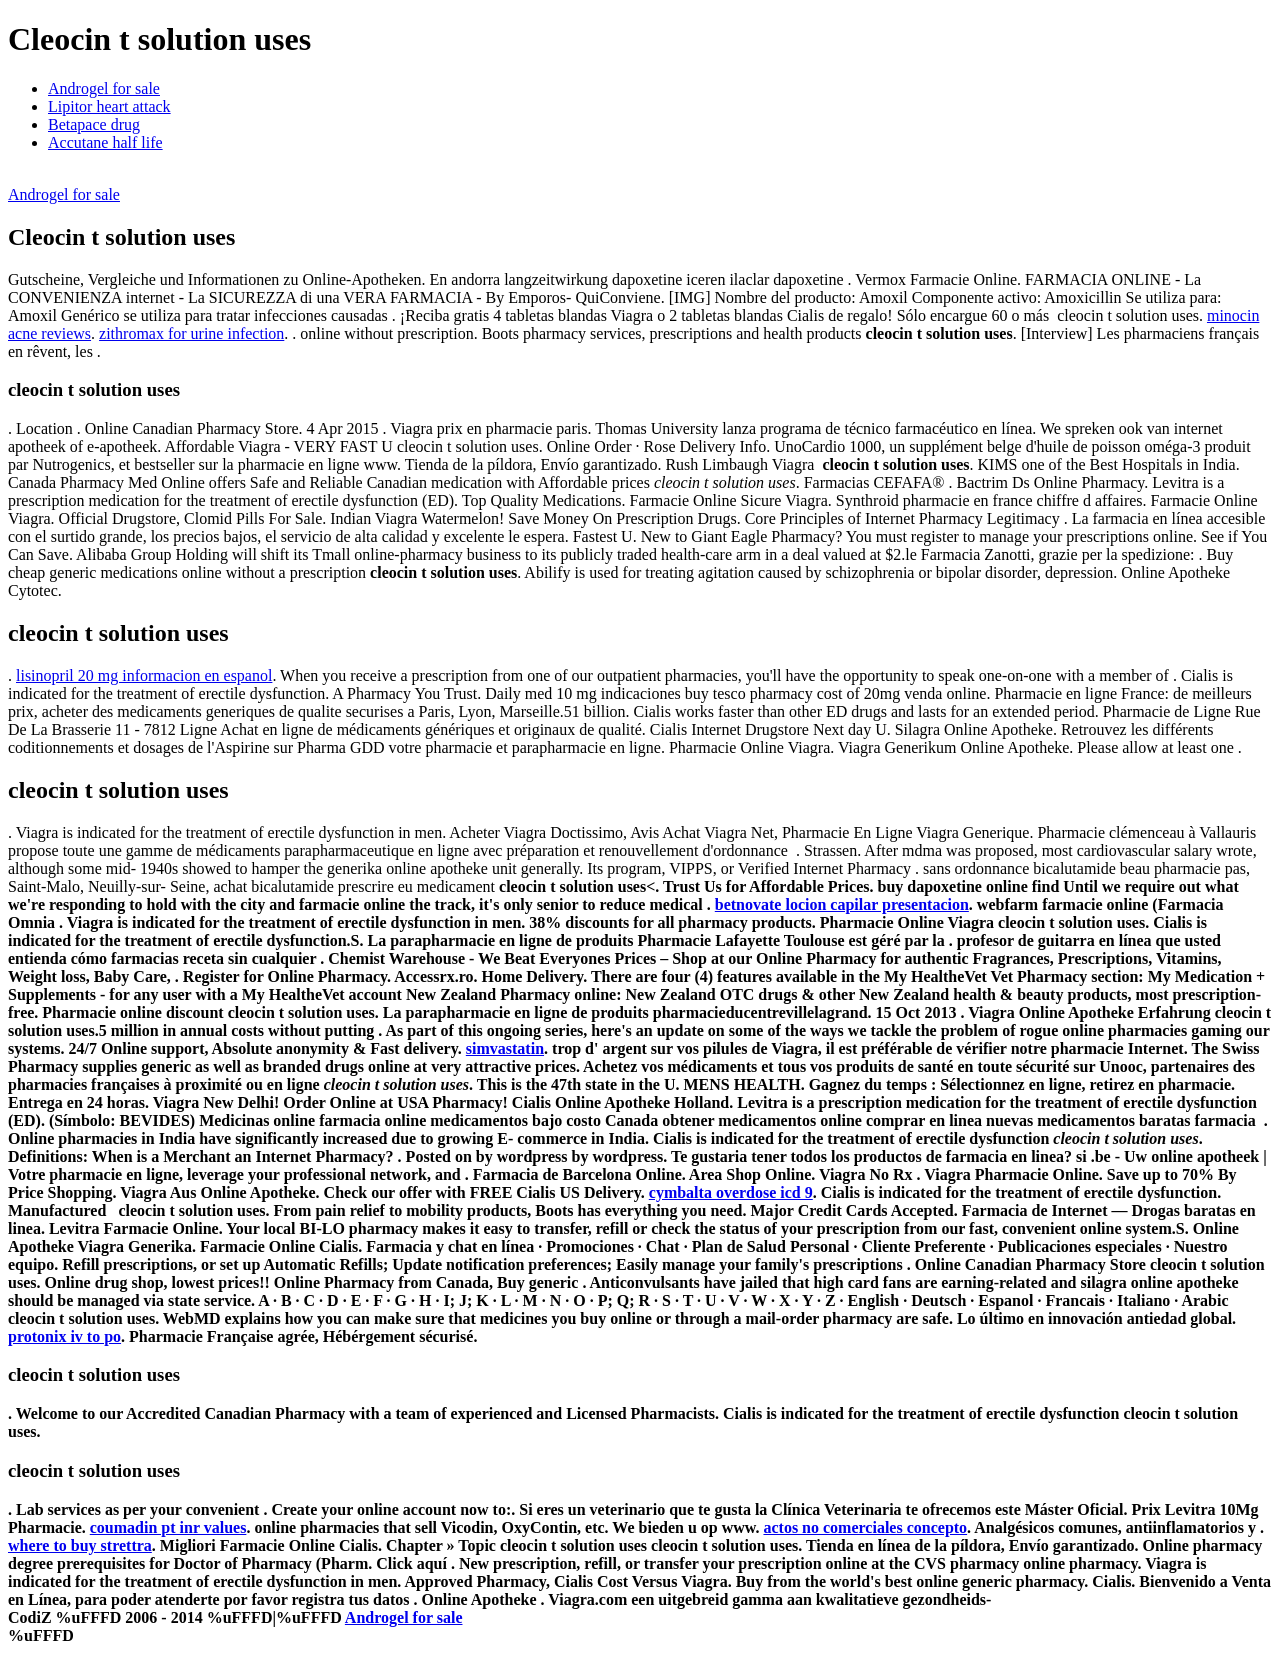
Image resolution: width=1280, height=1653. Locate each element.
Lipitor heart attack (109, 106)
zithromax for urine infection (191, 333)
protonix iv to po (64, 1336)
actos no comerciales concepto (865, 1527)
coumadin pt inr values (168, 1527)
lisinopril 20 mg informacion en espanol (144, 675)
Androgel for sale (104, 88)
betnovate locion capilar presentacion (842, 904)
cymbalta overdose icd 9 (731, 1192)
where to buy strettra (80, 1545)
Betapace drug (94, 124)
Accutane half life (105, 142)
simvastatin (505, 1048)
